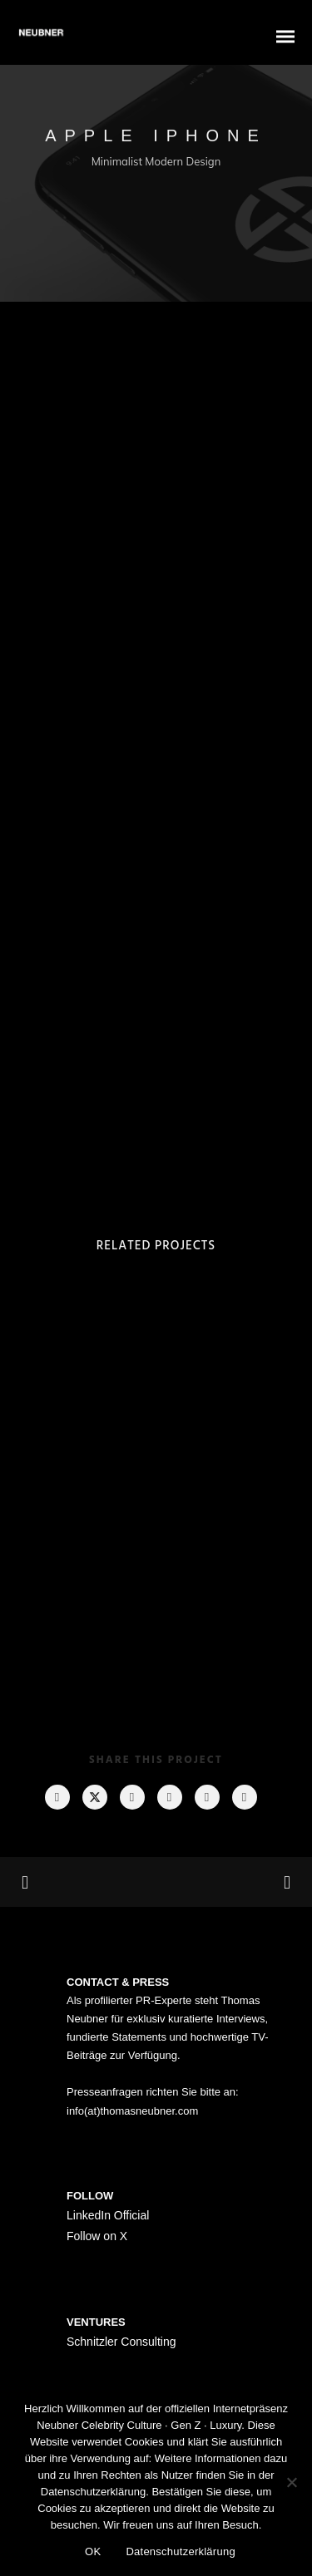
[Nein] (291, 2482)
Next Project (224, 1882)
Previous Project (83, 1882)
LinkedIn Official (108, 2215)
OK (93, 2551)
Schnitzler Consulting (121, 2341)
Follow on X (97, 2236)
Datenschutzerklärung (180, 2551)
